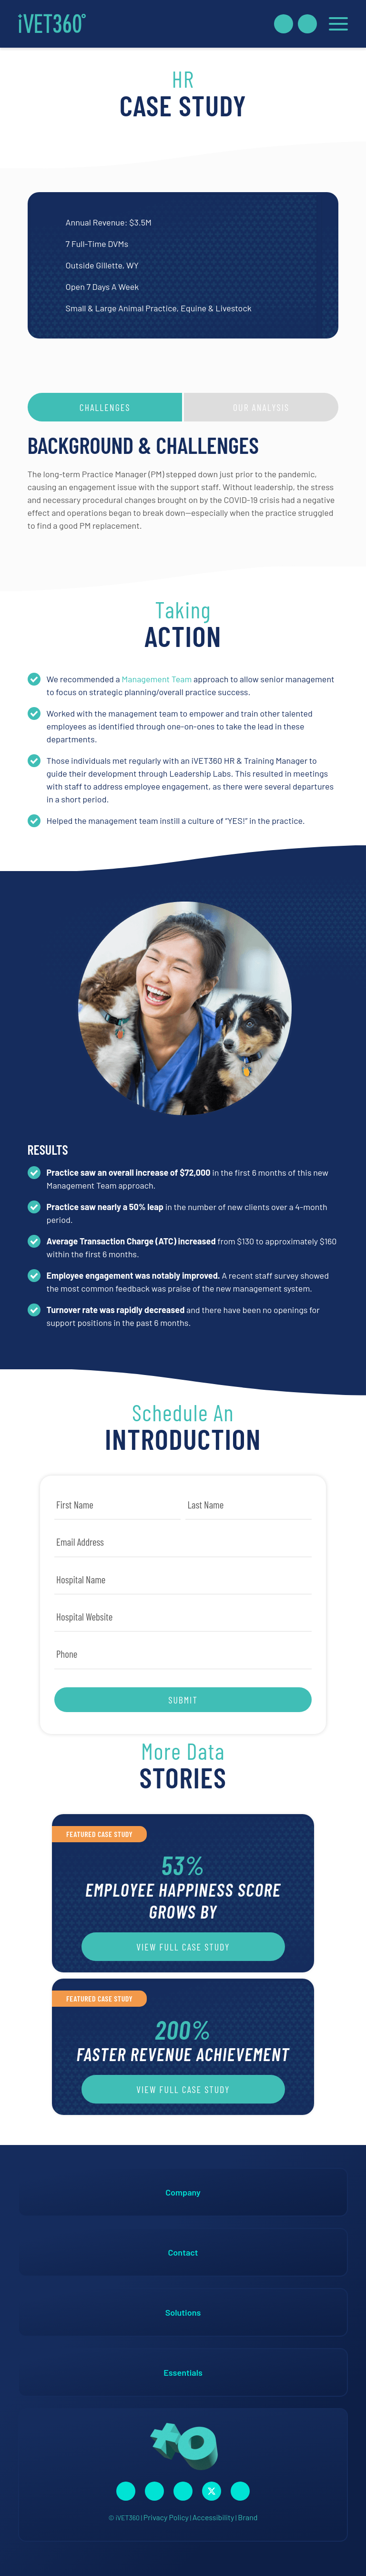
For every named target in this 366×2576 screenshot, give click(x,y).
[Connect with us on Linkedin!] (183, 2491)
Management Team (157, 679)
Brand (247, 2517)
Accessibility (213, 2517)
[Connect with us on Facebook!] (125, 2491)
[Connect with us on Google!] (240, 2491)
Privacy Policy (166, 2517)
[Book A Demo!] (283, 23)
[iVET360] (52, 24)
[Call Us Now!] (307, 23)
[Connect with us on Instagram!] (154, 2491)
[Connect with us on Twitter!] (211, 2491)
